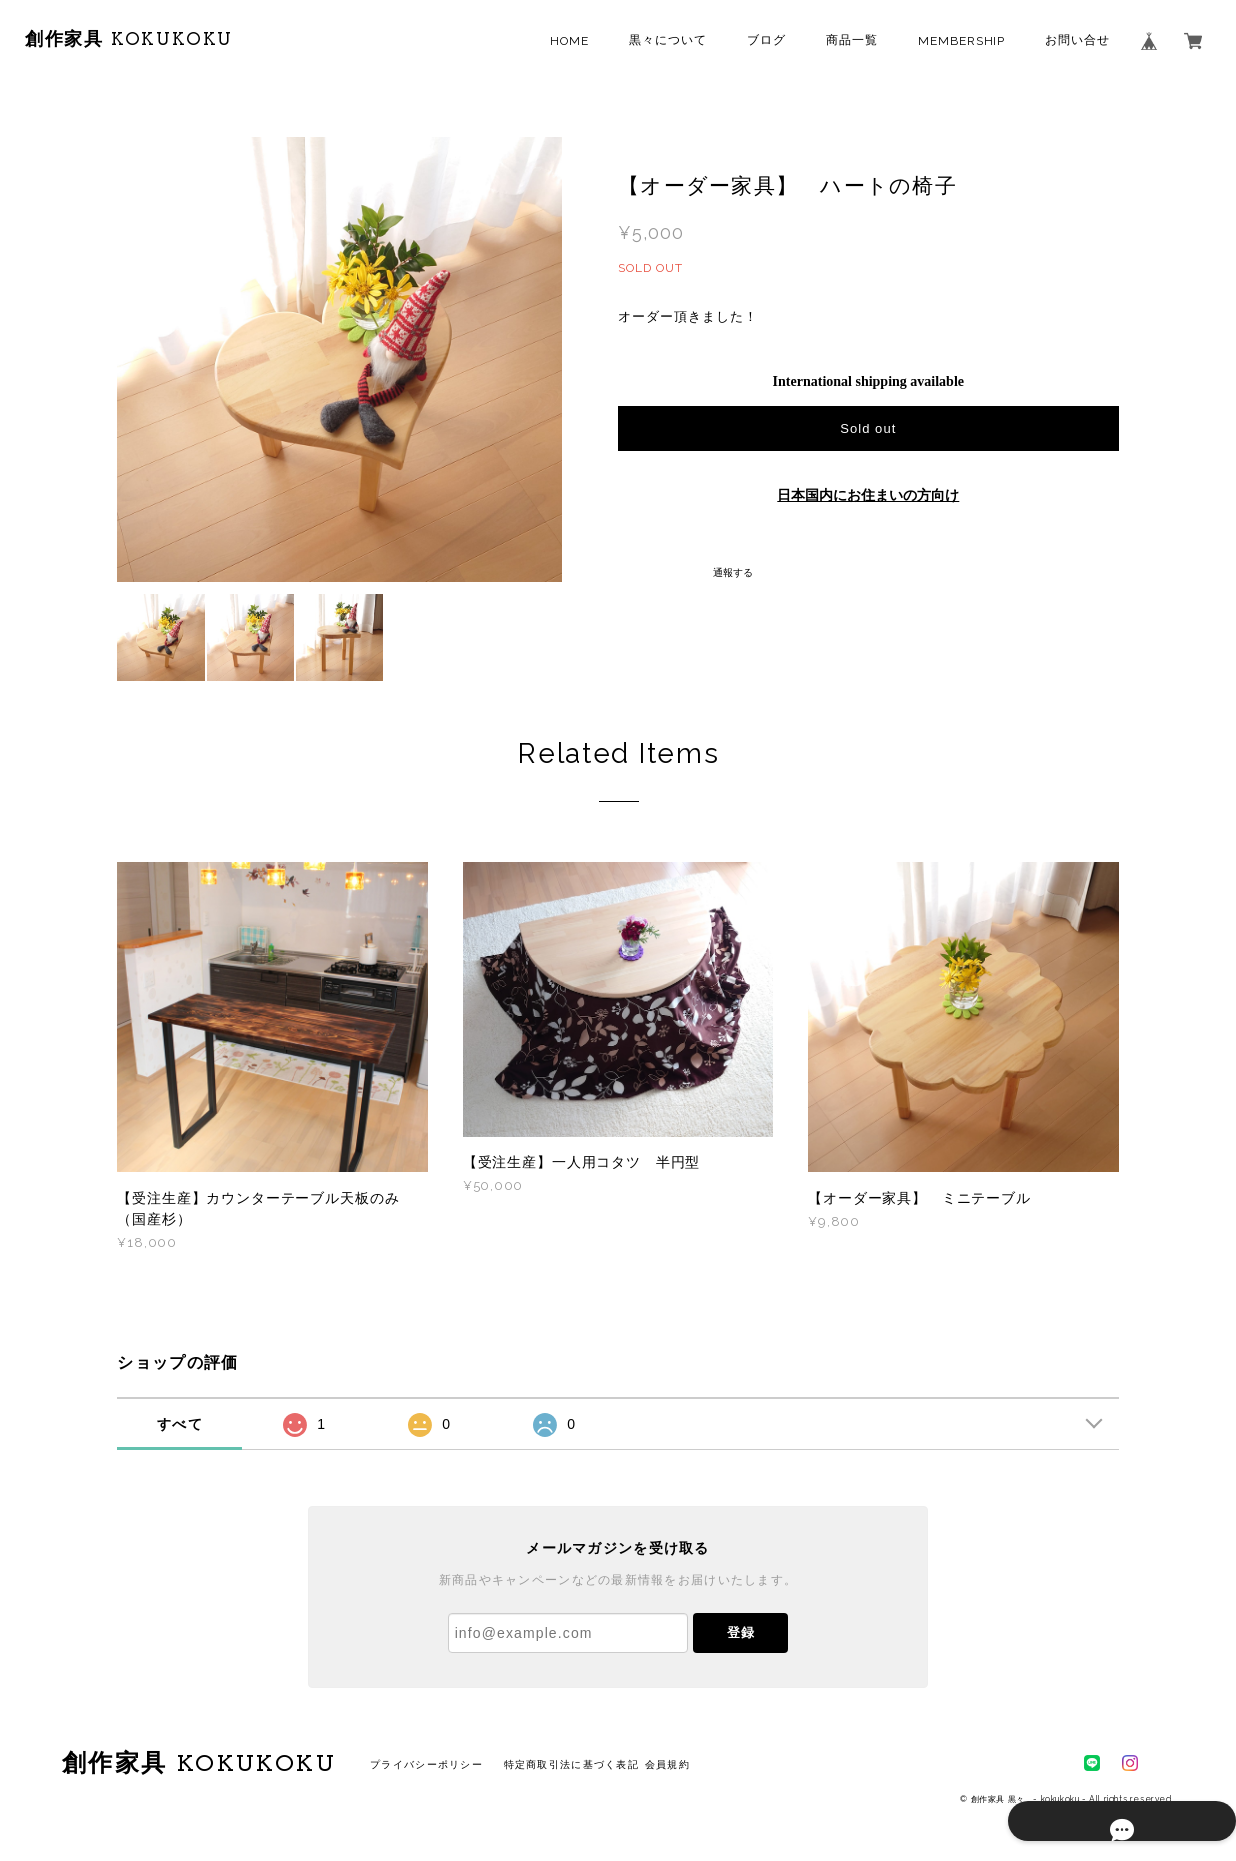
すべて (180, 1424)
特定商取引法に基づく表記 (571, 1764)
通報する (733, 572)
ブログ (766, 40)
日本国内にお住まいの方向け (868, 495)
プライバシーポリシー (426, 1764)
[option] (339, 359)
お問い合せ (1077, 40)
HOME (569, 41)
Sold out (868, 428)
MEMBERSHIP (962, 41)
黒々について (668, 40)
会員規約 (667, 1764)
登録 (741, 1632)
